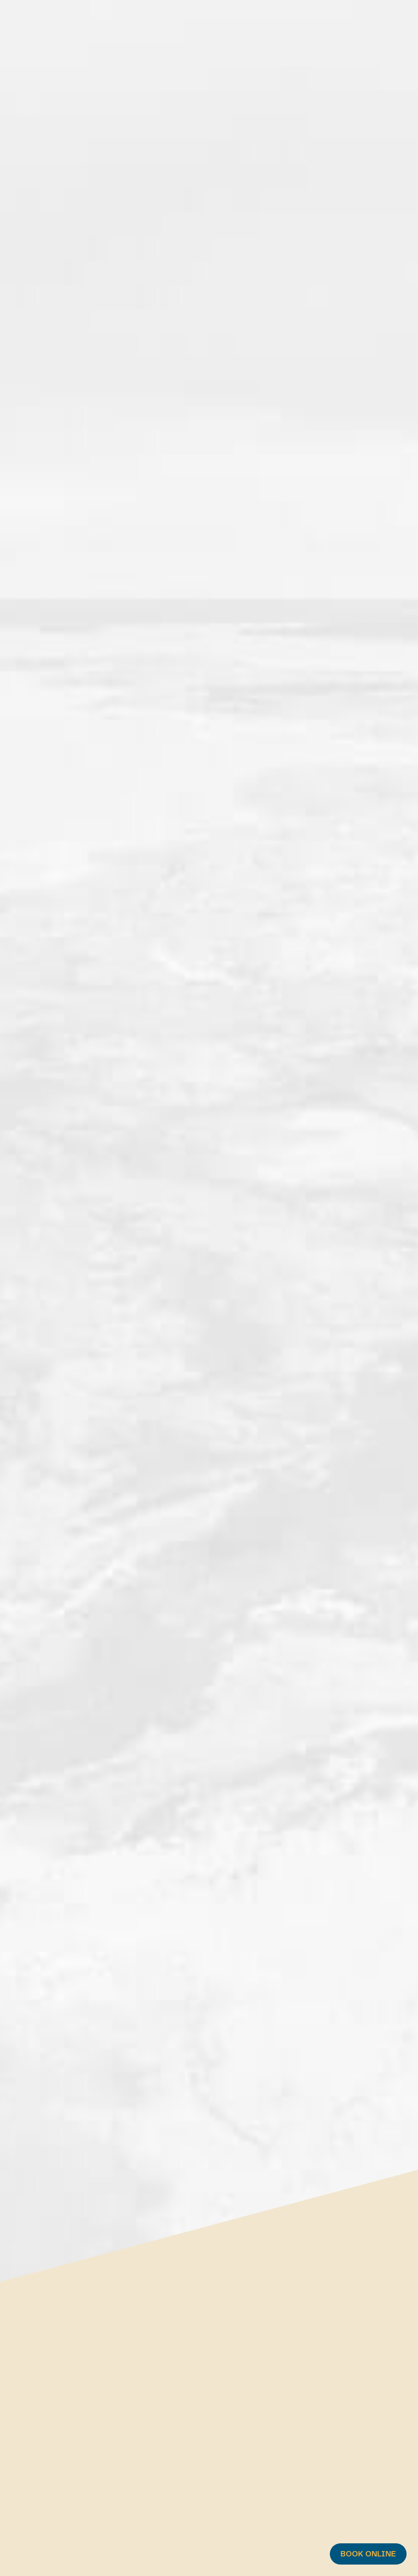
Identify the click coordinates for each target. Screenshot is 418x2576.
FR (374, 23)
